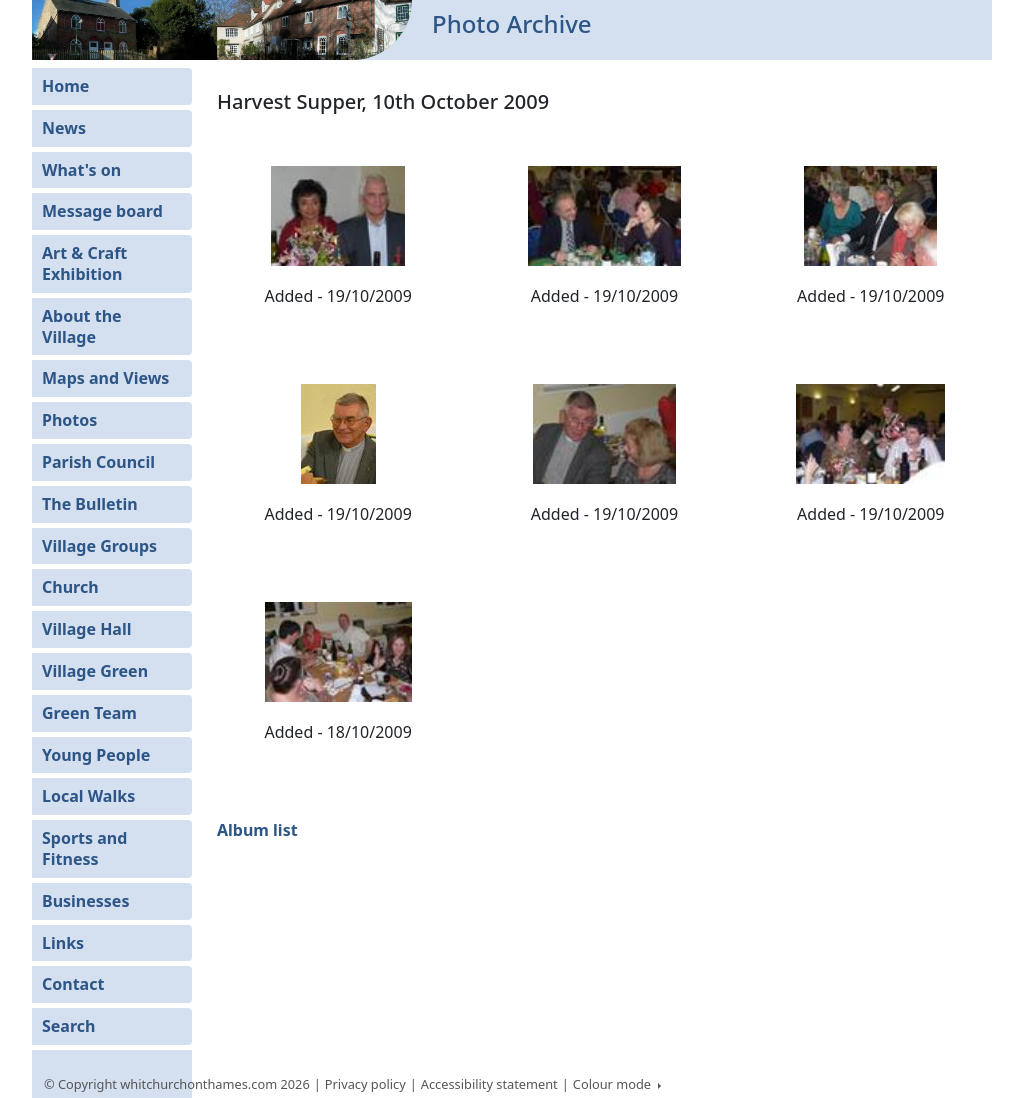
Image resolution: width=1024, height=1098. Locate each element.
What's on (81, 170)
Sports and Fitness (84, 848)
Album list (257, 830)
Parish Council (98, 462)
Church (70, 587)
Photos (69, 420)
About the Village (82, 326)
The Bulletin (90, 504)
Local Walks (88, 796)
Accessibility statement (489, 1084)
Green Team (89, 713)
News (64, 128)
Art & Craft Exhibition (84, 263)
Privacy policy (365, 1084)
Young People (96, 755)
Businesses (85, 901)
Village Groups (99, 546)
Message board (102, 211)
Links (63, 943)
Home (65, 86)
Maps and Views (105, 378)
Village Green (95, 671)
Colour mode (614, 1084)
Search (68, 1026)
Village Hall (87, 629)
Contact (73, 984)
